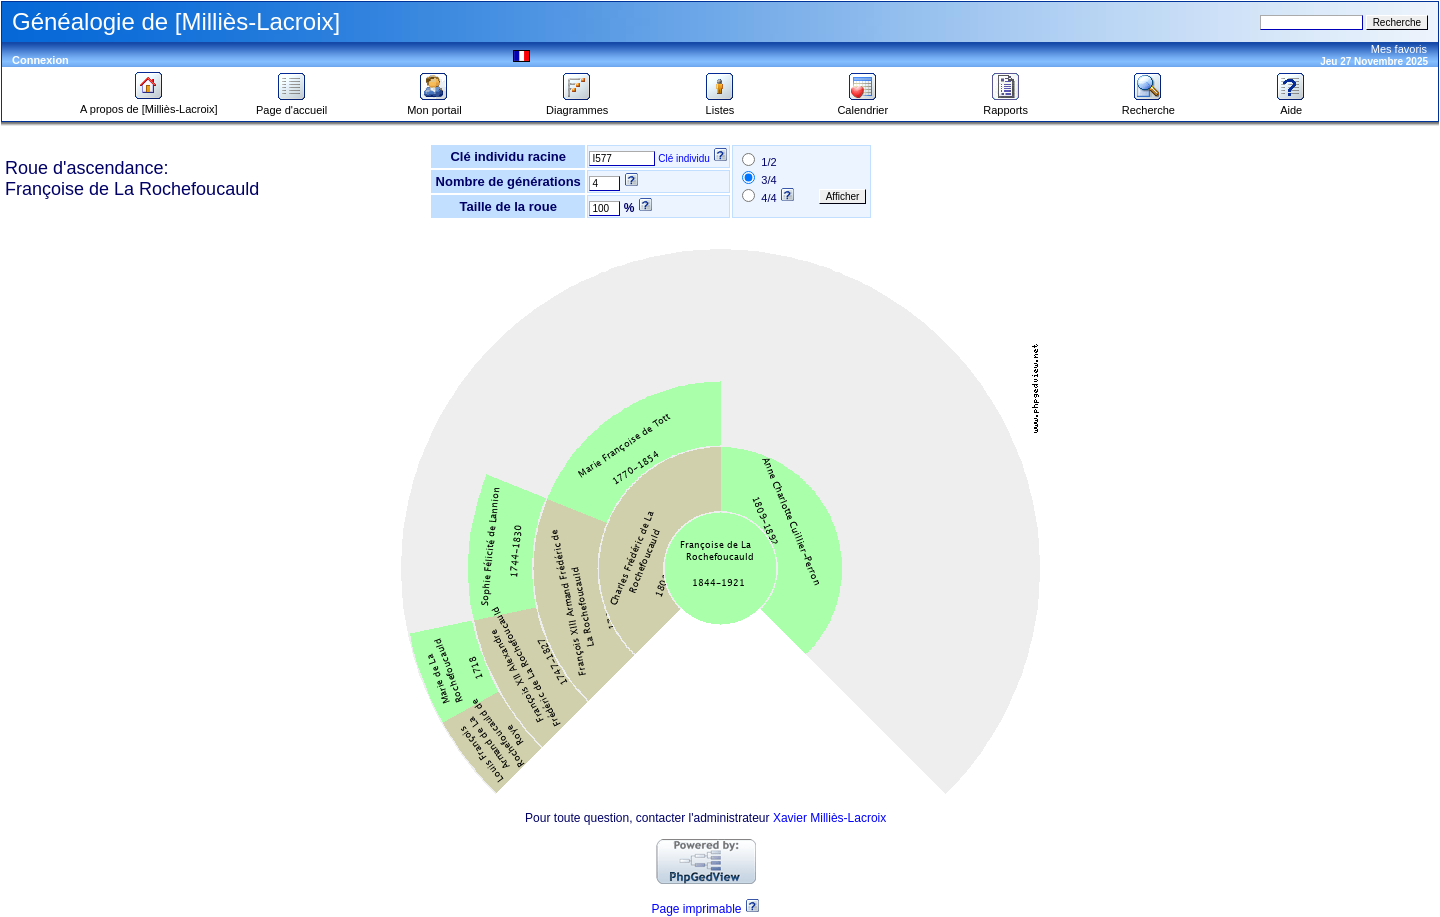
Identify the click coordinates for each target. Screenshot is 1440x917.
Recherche (1148, 105)
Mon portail (434, 105)
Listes (720, 105)
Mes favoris (1399, 49)
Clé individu (684, 158)
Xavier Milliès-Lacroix (829, 818)
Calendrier (862, 105)
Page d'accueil (291, 105)
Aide (1291, 105)
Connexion (40, 60)
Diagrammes (577, 105)
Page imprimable (696, 909)
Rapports (1005, 105)
